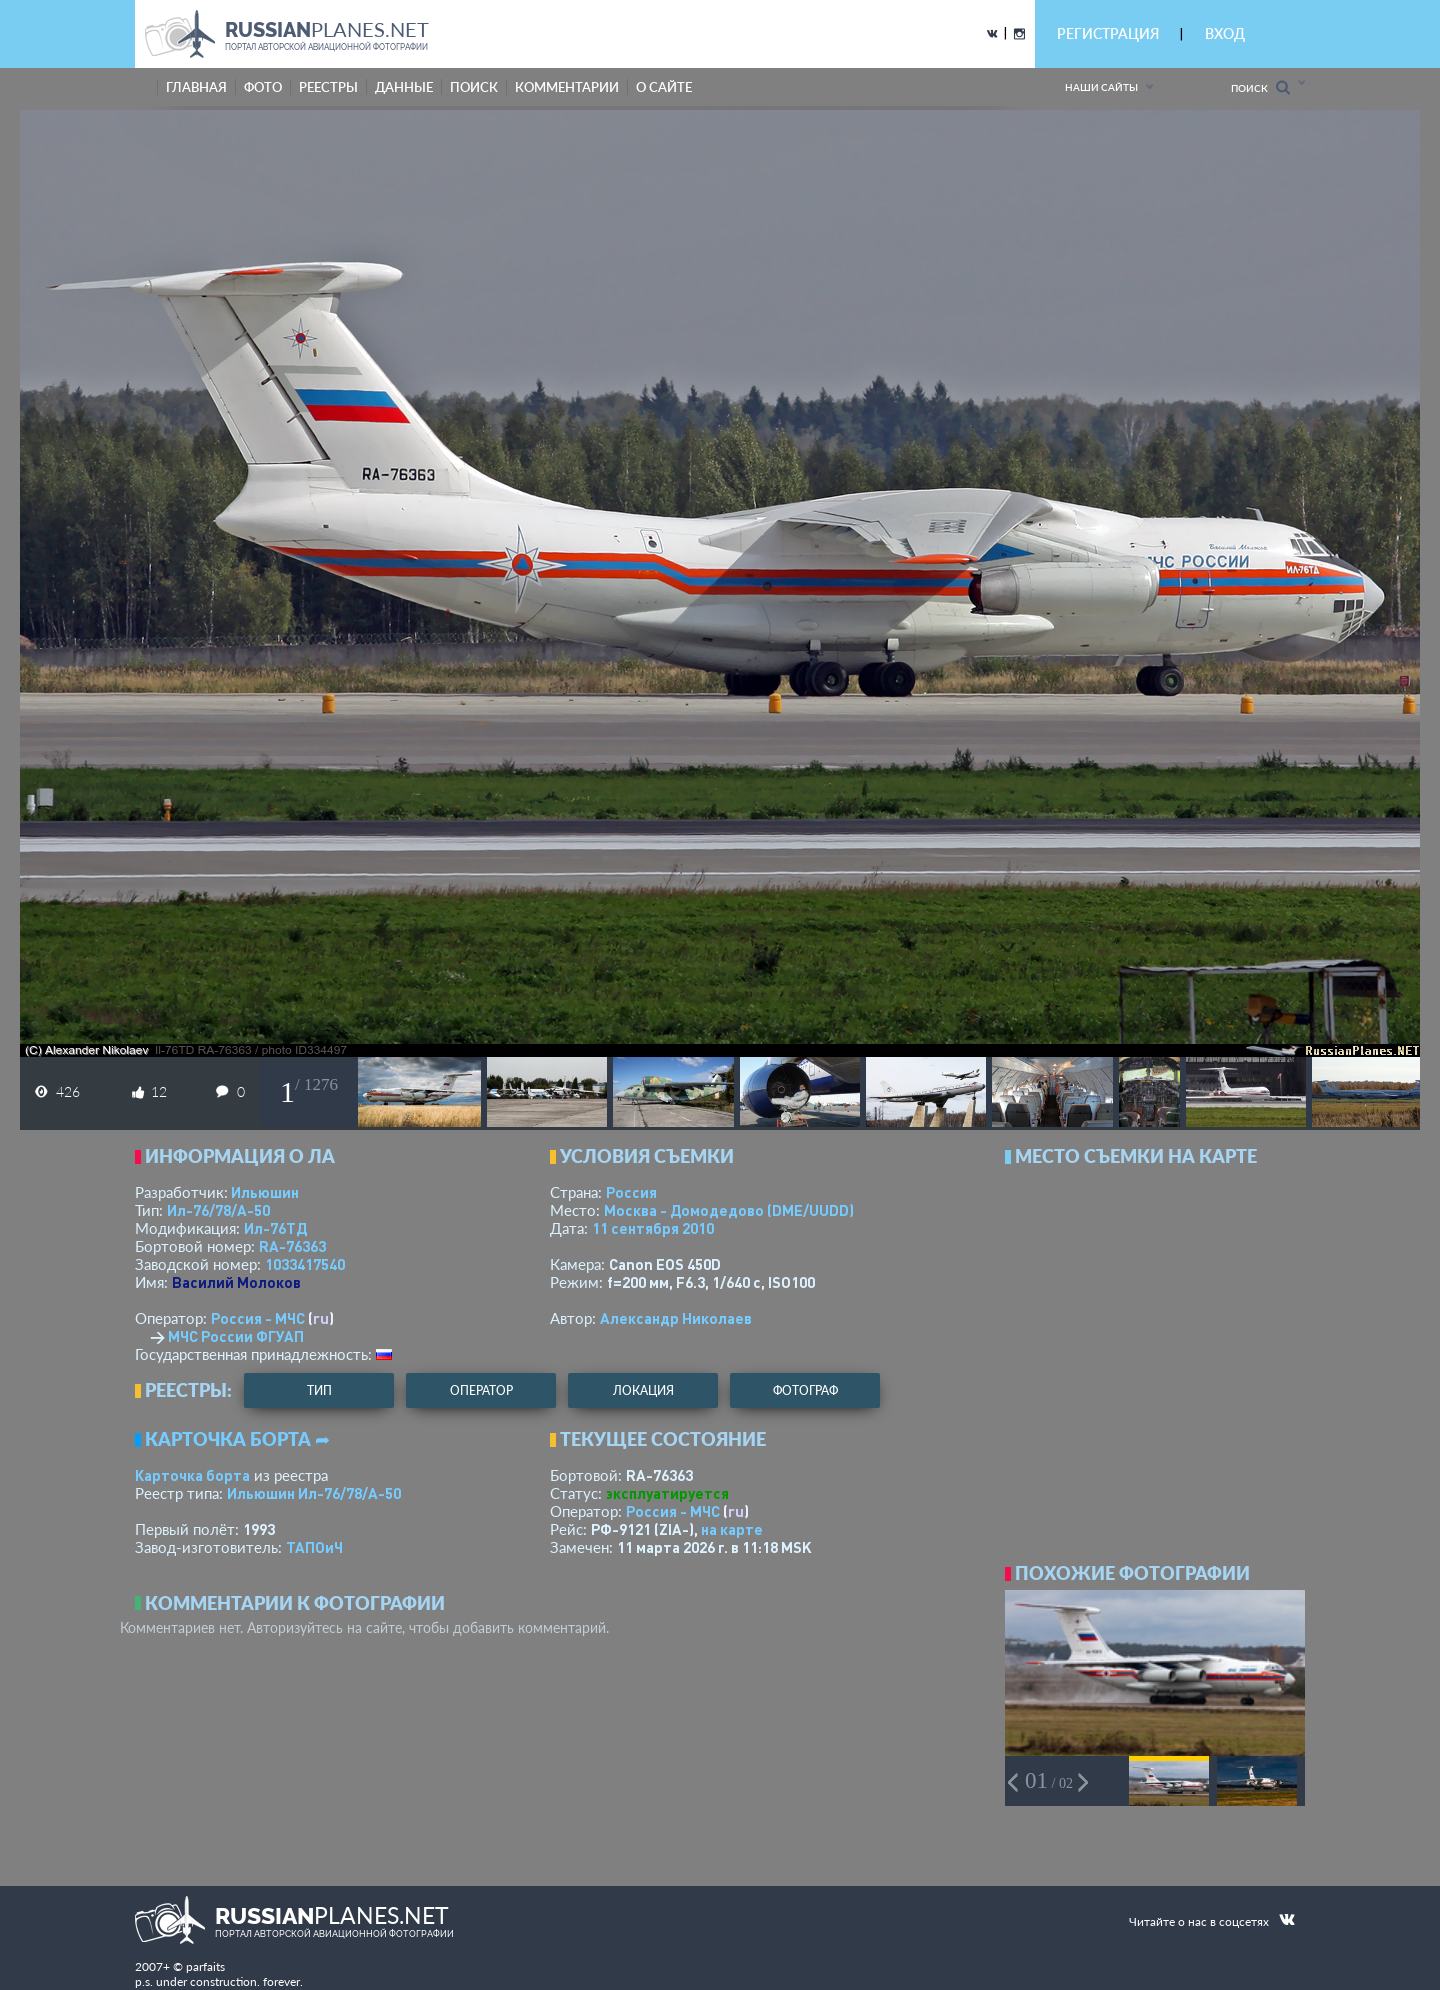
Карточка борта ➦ (237, 1439)
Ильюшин (265, 1192)
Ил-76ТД (275, 1228)
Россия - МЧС (258, 1318)
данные (404, 87)
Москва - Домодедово (729, 1210)
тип (319, 1390)
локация (643, 1390)
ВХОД (1225, 33)
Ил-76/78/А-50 (218, 1210)
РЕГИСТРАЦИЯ (1108, 33)
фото (263, 87)
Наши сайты (1101, 87)
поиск (474, 87)
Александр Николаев (676, 1318)
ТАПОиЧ (314, 1547)
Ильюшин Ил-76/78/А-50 (314, 1493)
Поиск (1260, 87)
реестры (328, 87)
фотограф (805, 1390)
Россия (631, 1192)
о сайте (664, 87)
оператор (481, 1390)
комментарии (567, 87)
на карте (732, 1529)
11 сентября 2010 (653, 1228)
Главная (196, 87)
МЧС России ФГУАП (236, 1336)
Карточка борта (192, 1475)
